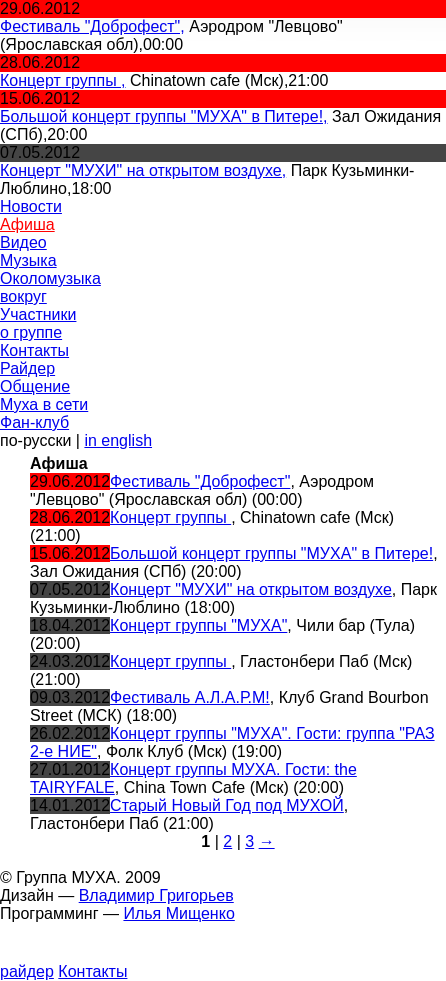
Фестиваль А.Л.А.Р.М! (190, 697)
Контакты (34, 350)
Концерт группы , (63, 80)
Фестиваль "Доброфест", (92, 26)
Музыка (28, 260)
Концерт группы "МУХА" (198, 625)
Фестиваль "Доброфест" (200, 481)
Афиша (27, 224)
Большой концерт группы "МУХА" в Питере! (271, 553)
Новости (31, 206)
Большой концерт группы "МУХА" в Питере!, (164, 116)
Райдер (27, 368)
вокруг (23, 296)
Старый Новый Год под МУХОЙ (227, 805)
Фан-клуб (34, 422)
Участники (38, 314)
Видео (23, 242)
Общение (35, 386)
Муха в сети (44, 404)
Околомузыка (50, 278)
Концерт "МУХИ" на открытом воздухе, (143, 170)
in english (118, 440)
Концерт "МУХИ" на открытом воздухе (251, 589)
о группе (31, 332)
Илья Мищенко (178, 913)
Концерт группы (170, 517)
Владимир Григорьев (156, 895)
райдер (27, 971)
